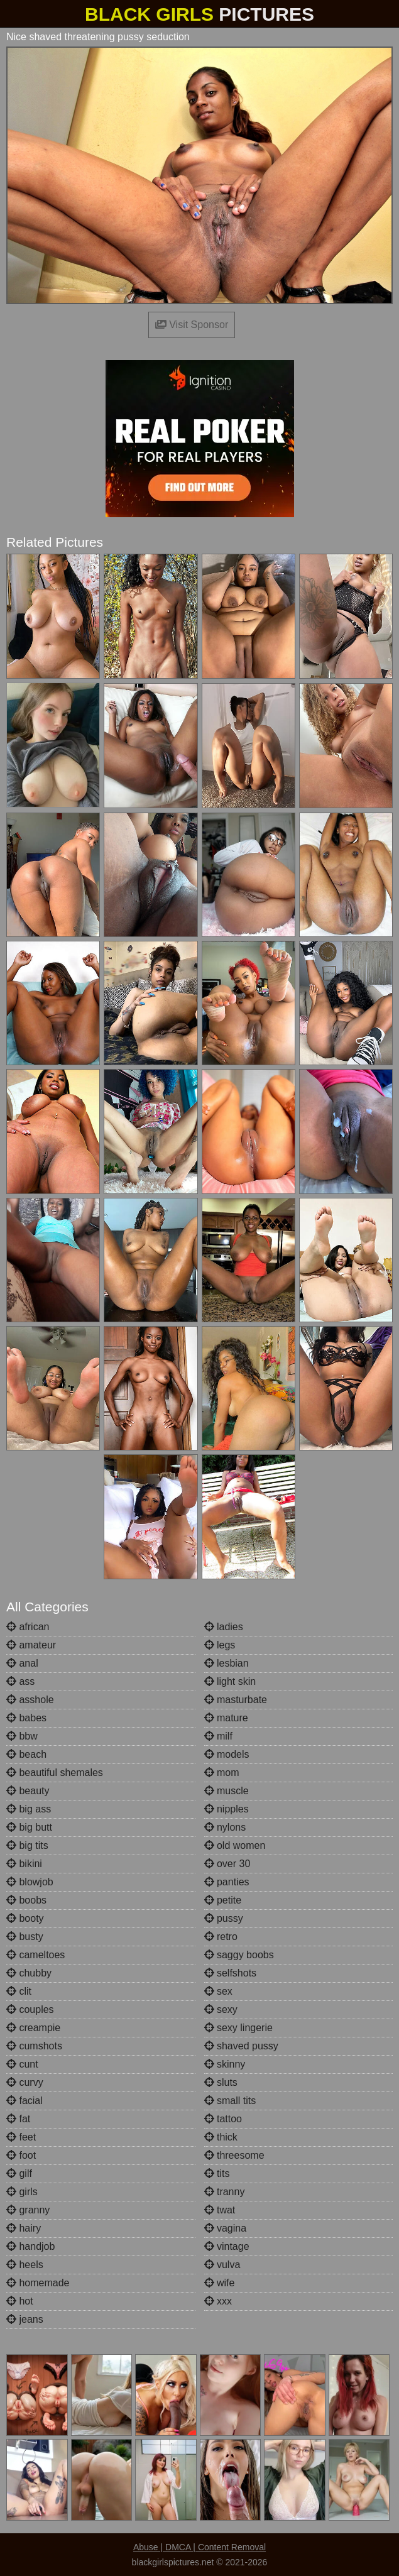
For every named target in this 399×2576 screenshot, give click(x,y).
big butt (29, 1827)
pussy (223, 1918)
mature (226, 1718)
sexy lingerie (238, 2027)
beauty (27, 1790)
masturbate (235, 1699)
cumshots (34, 2046)
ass (20, 1681)
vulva (222, 2264)
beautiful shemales (54, 1772)
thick (221, 2137)
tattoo (223, 2118)
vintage (226, 2246)
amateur (31, 1645)
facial (24, 2100)
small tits (230, 2100)
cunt (22, 2064)
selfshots (230, 1973)
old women (235, 1845)
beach (26, 1754)
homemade (38, 2282)
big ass (28, 1809)
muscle (226, 1790)
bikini (24, 1863)
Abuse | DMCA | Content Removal (199, 2547)
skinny (225, 2064)
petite (223, 1900)
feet (21, 2137)
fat (18, 2118)
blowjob (29, 1882)
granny (28, 2210)
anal (22, 1663)
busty (24, 1936)
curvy (24, 2082)
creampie (33, 2027)
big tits (27, 1845)
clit (18, 1991)
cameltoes (35, 1954)
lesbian (226, 1663)
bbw (22, 1736)
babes (26, 1718)
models (226, 1754)
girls (22, 2191)
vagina (225, 2228)
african (27, 1626)
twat (220, 2210)
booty (25, 1918)
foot (21, 2155)
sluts (221, 2082)
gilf (19, 2173)
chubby (29, 1973)
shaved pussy (241, 2046)
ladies (223, 1626)
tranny (224, 2191)
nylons (225, 1827)
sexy (221, 2009)
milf (218, 1736)
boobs (26, 1900)
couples (30, 2009)
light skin (230, 1681)
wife (219, 2282)
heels (24, 2264)
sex (218, 1991)
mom (221, 1772)
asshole (30, 1699)
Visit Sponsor (191, 324)
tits (217, 2173)
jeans (24, 2319)
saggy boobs (239, 1954)
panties (226, 1882)
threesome (234, 2155)
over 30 (227, 1863)
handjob (30, 2246)
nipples (226, 1809)
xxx (218, 2301)
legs (220, 1645)
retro (221, 1936)
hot (19, 2301)
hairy (23, 2228)
